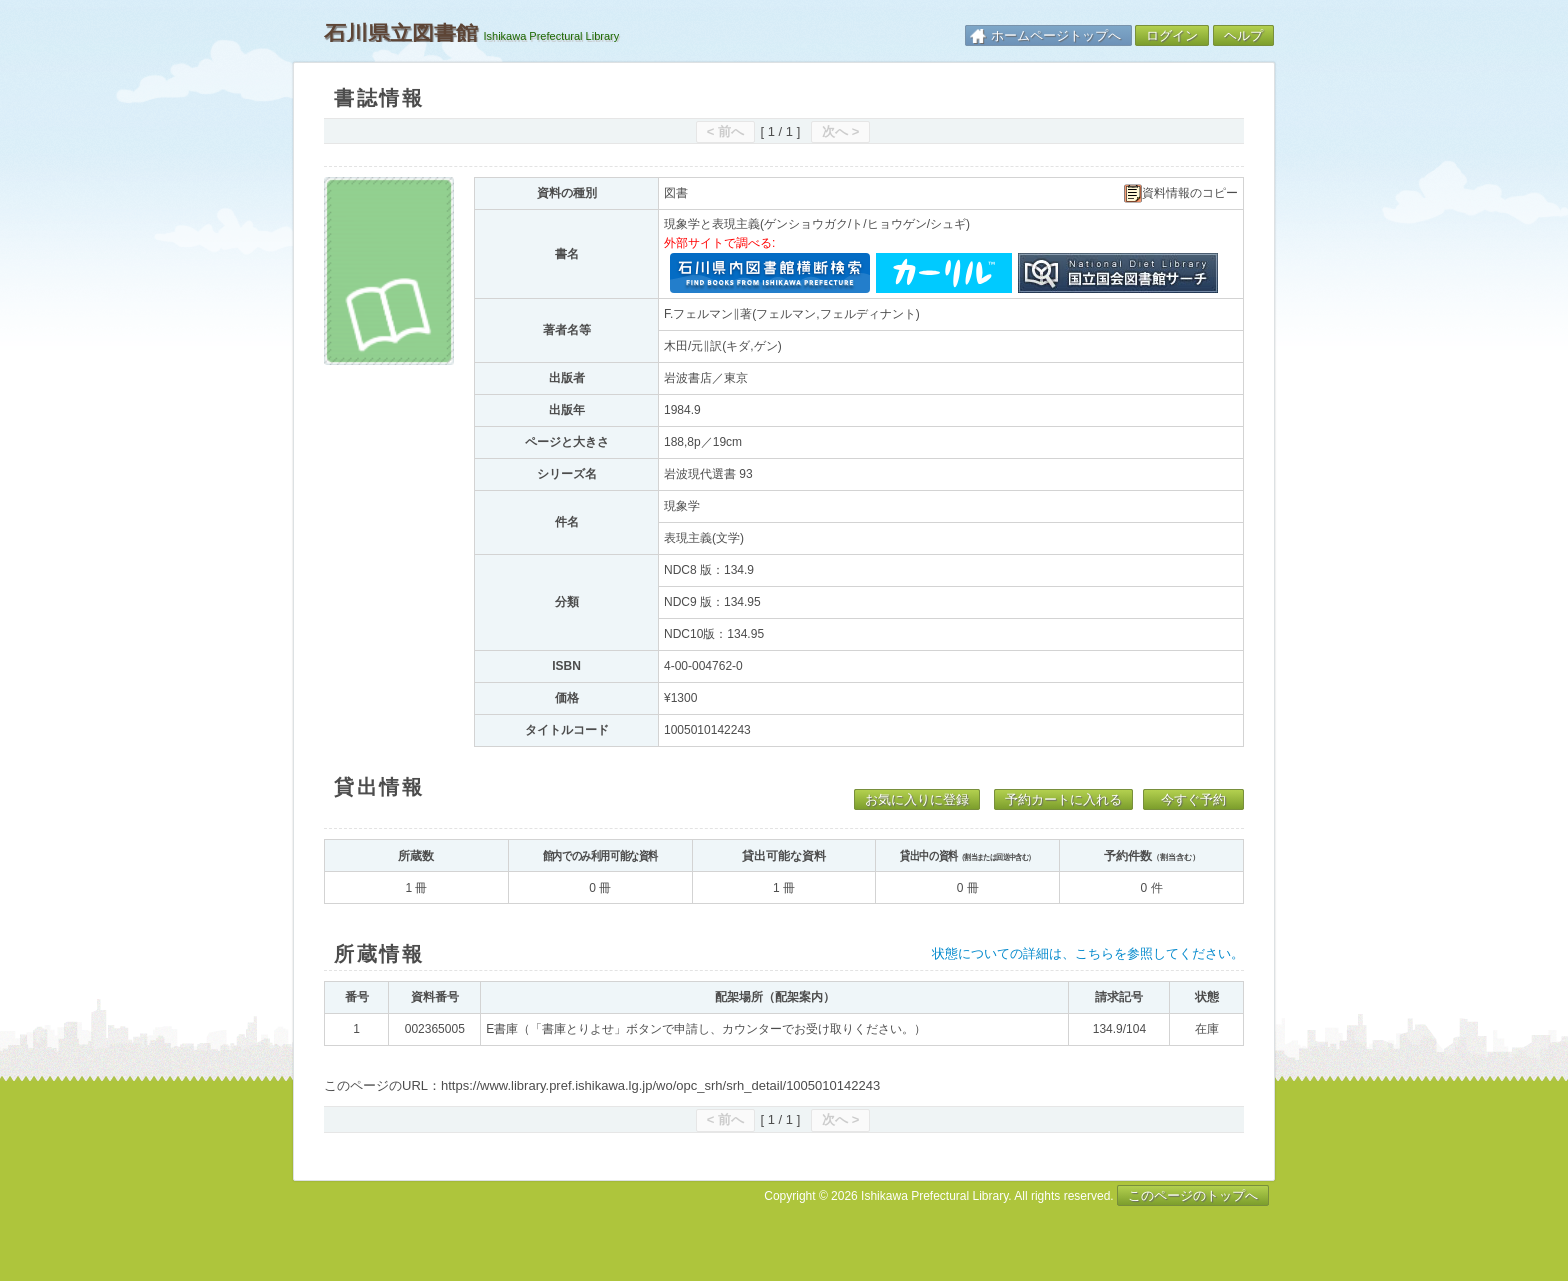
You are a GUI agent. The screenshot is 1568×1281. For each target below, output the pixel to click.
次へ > (840, 131)
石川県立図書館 (401, 33)
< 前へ (725, 131)
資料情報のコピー (1181, 193)
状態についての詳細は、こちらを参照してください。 (1088, 953)
